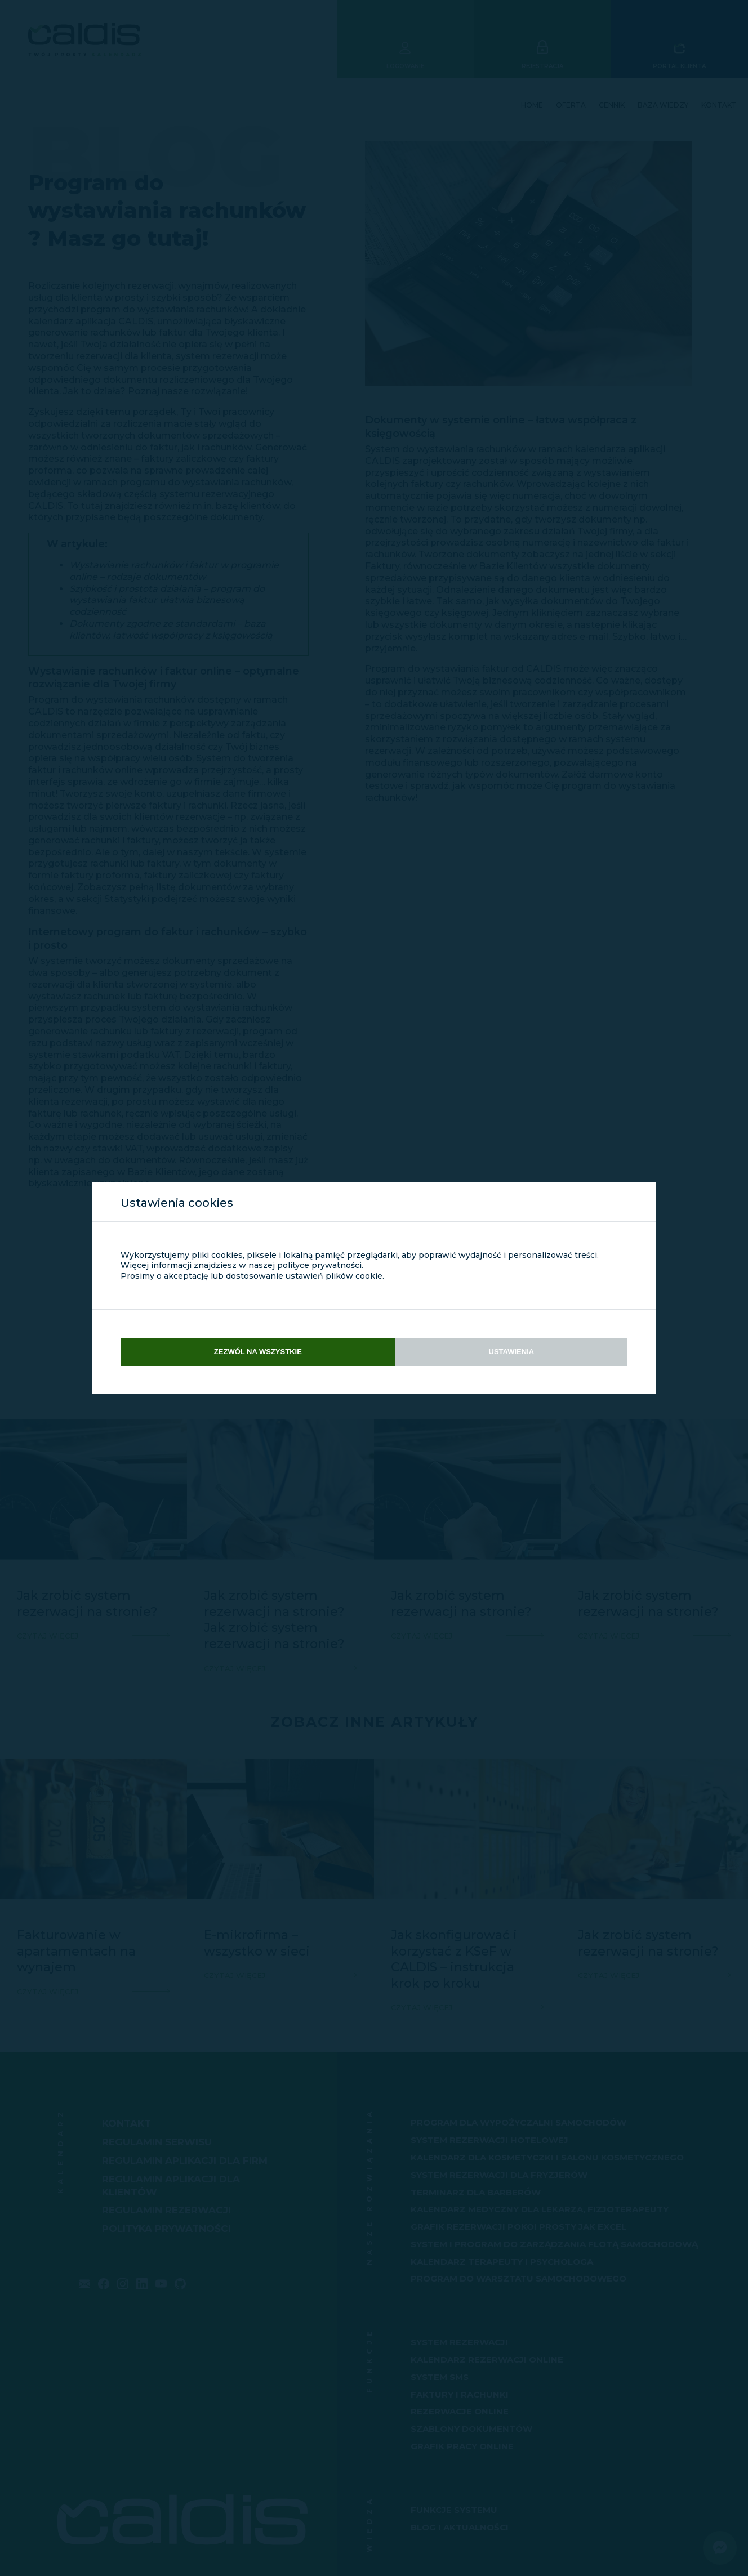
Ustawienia (512, 1351)
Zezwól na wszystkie (258, 1351)
